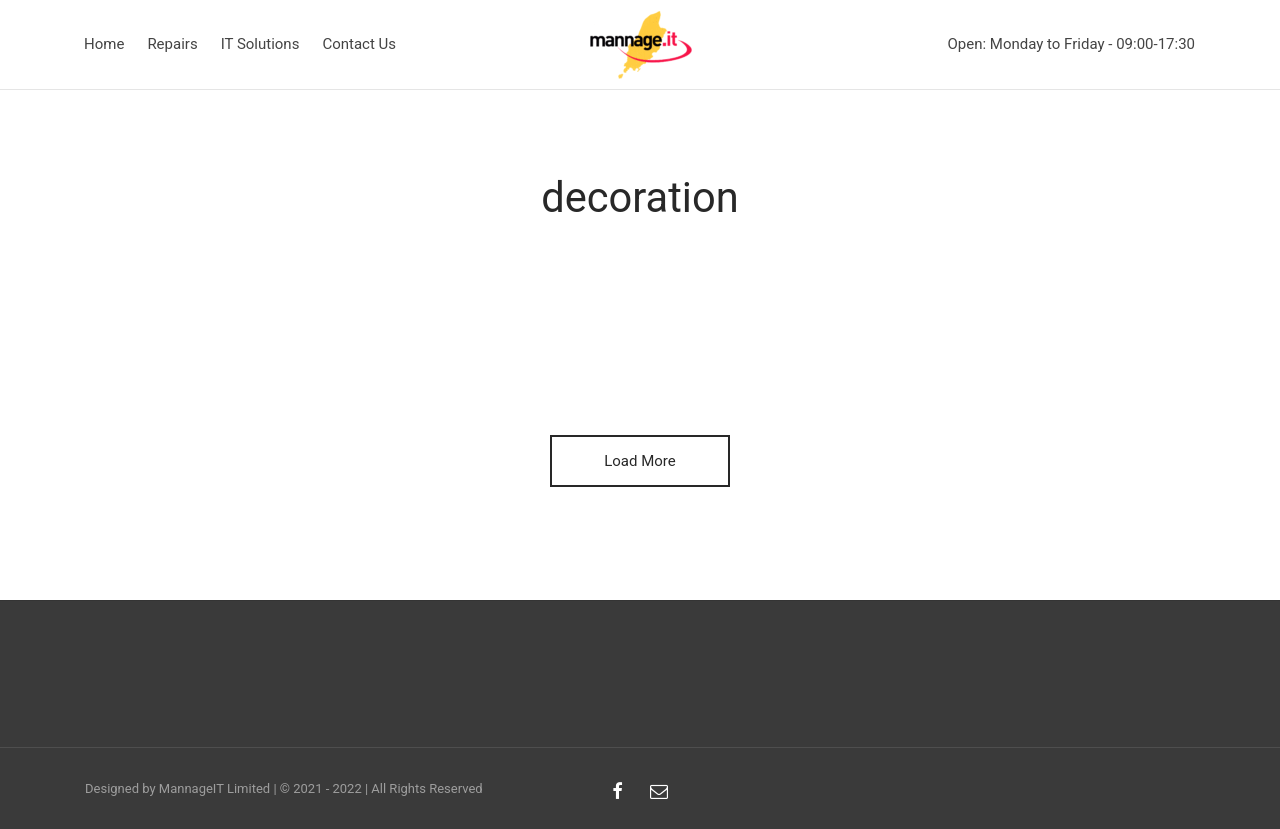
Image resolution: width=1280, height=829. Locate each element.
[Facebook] (617, 792)
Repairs (172, 44)
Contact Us (359, 44)
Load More (640, 461)
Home (104, 44)
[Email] (659, 792)
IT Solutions (260, 44)
